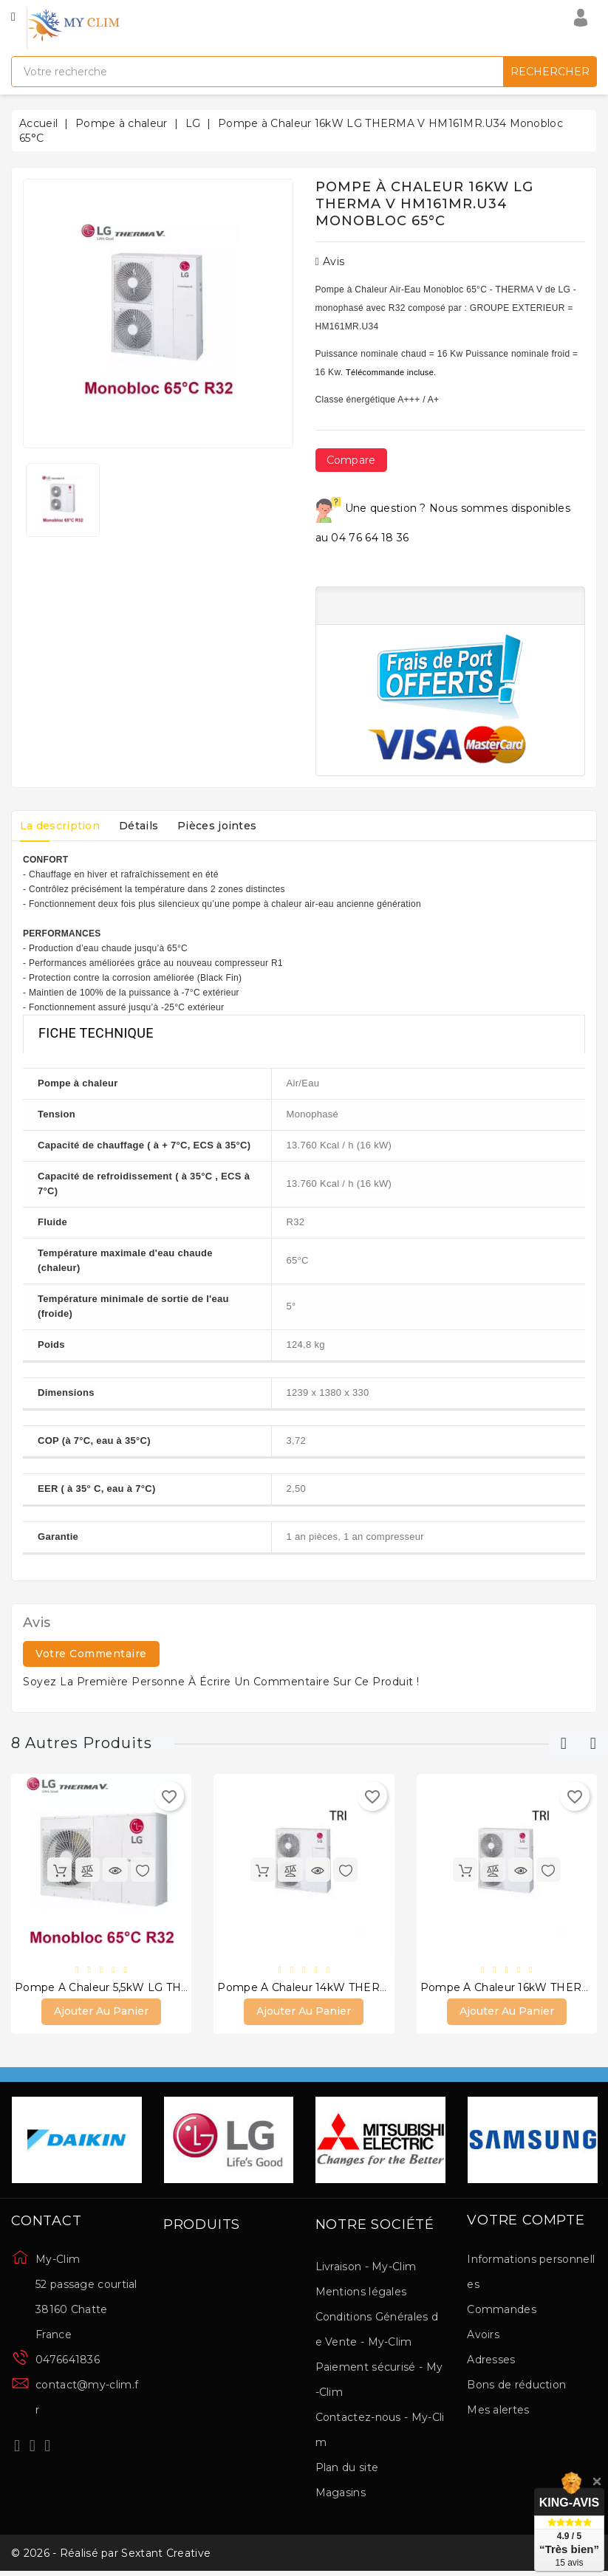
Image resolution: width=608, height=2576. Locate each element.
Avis (330, 261)
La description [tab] (63, 825)
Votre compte (526, 2222)
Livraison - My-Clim (366, 2268)
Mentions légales (361, 2293)
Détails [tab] (148, 825)
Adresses (491, 2360)
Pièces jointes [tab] (232, 825)
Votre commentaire (91, 1653)
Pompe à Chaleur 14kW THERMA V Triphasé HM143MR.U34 (378, 1988)
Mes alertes (498, 2410)
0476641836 (67, 2361)
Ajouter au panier (101, 2012)
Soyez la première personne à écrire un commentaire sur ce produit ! (221, 1681)
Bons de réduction (516, 2385)
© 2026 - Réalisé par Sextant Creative (111, 2556)
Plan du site (347, 2469)
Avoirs (483, 2335)
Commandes (501, 2310)
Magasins (340, 2494)
